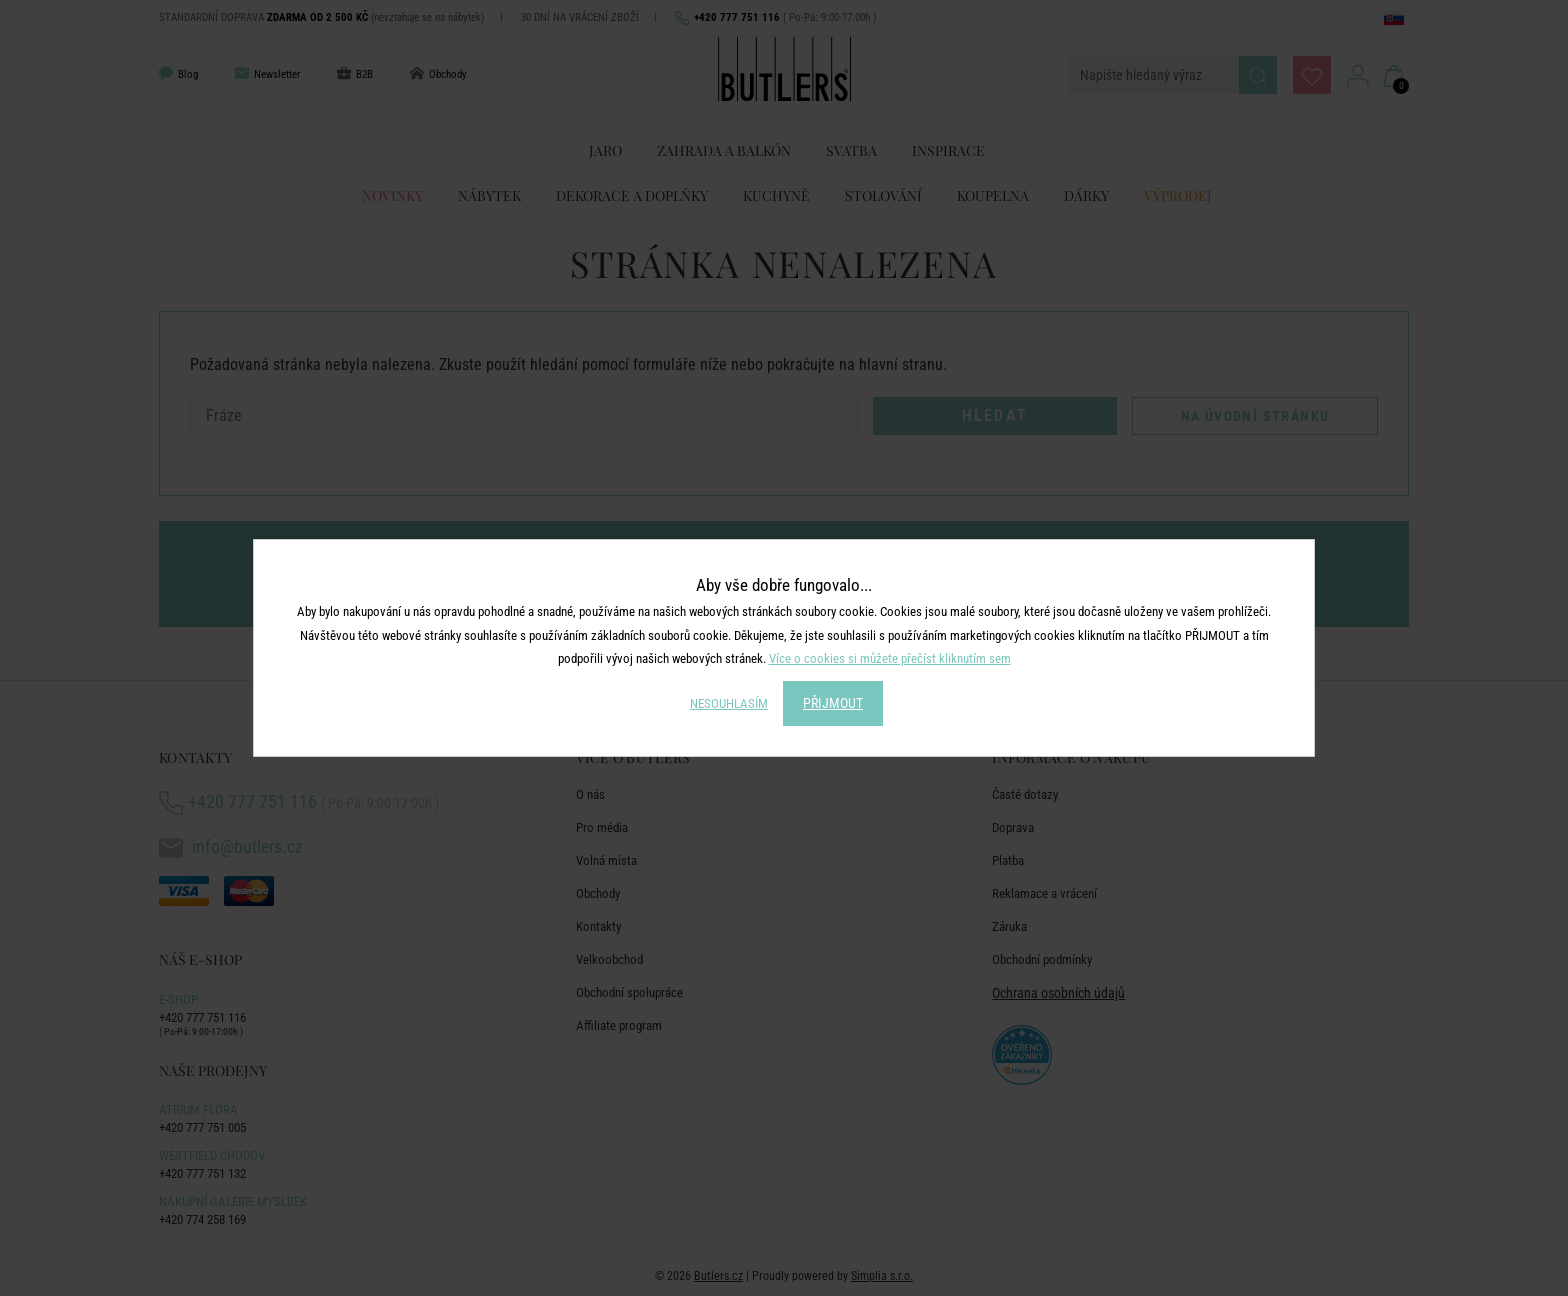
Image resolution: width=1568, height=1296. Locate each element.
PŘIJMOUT (833, 703)
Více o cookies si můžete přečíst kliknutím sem (890, 658)
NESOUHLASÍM (729, 703)
